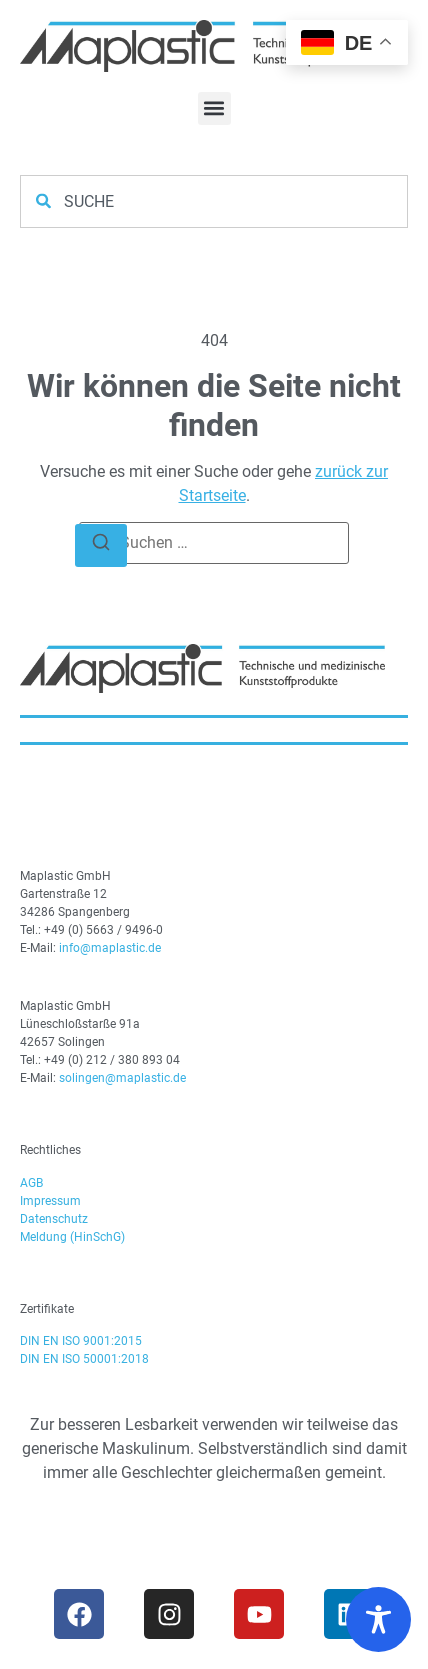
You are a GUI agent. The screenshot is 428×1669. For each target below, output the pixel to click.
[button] (214, 108)
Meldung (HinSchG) (72, 1237)
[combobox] (214, 201)
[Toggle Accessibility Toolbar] (378, 1619)
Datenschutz (54, 1219)
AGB (31, 1183)
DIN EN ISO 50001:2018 (84, 1359)
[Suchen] (101, 545)
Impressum (50, 1201)
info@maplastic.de (110, 948)
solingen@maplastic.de (122, 1078)
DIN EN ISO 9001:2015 (81, 1341)
